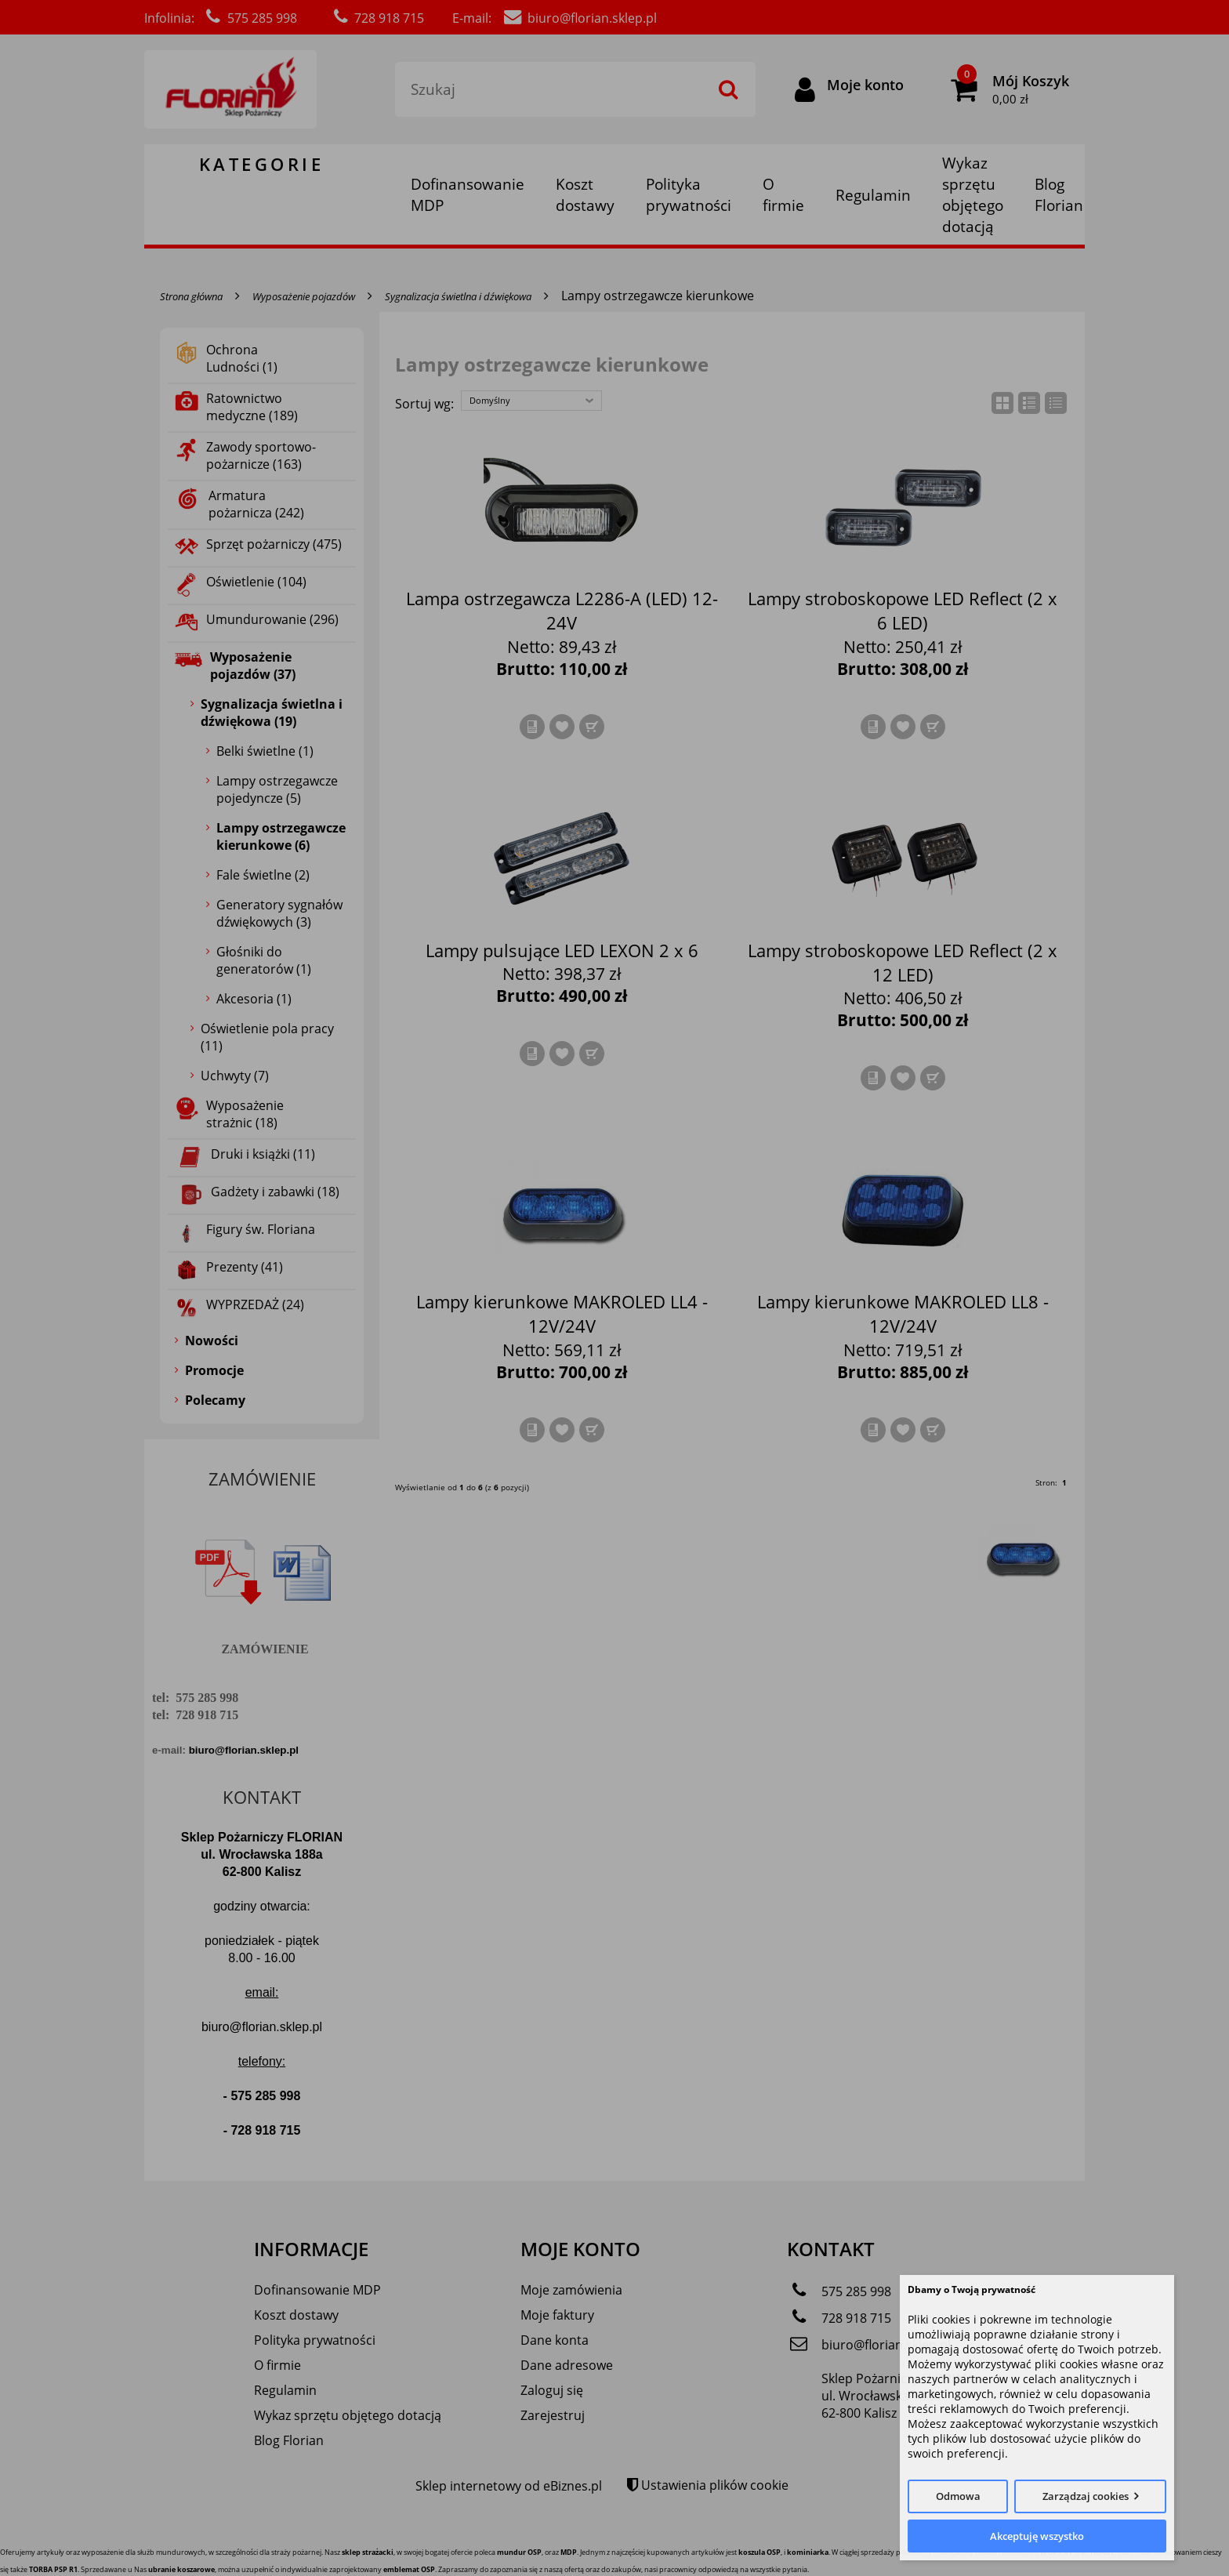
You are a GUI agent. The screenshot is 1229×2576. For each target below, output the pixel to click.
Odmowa (958, 2496)
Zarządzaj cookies (1085, 2496)
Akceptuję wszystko (1037, 2536)
